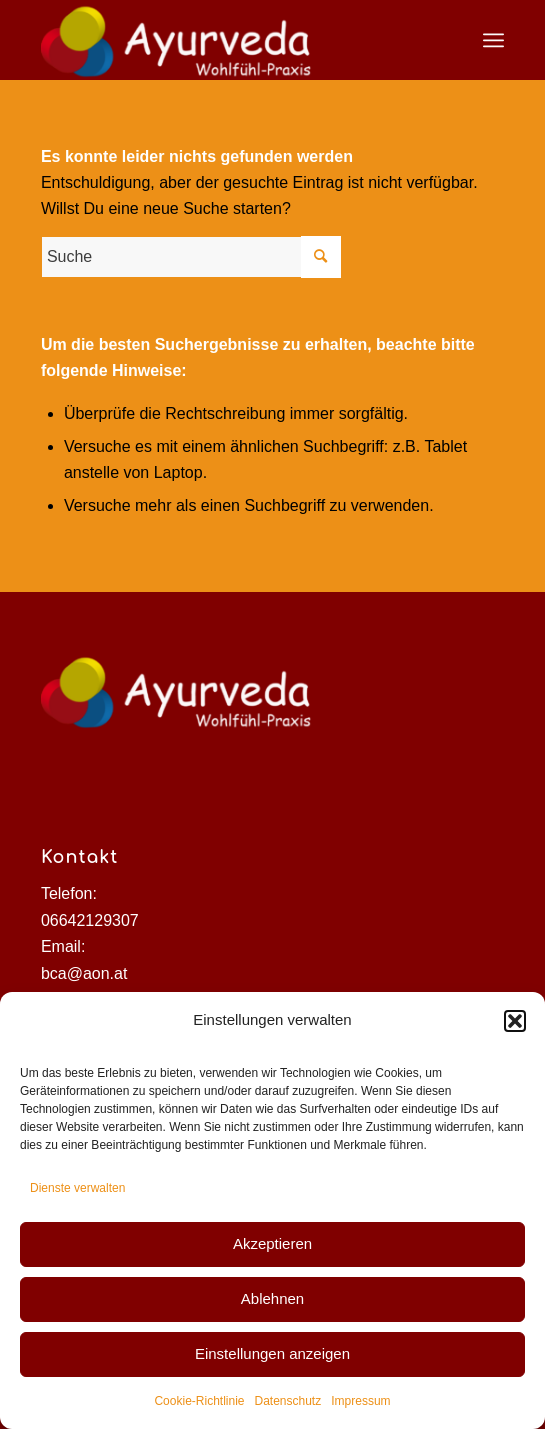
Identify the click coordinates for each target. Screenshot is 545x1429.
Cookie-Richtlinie (199, 1401)
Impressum (360, 1401)
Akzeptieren (272, 1243)
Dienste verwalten (77, 1188)
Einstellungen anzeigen (272, 1353)
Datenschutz (288, 1401)
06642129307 (90, 920)
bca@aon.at (84, 973)
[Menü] (493, 40)
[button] (515, 1021)
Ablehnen (272, 1298)
